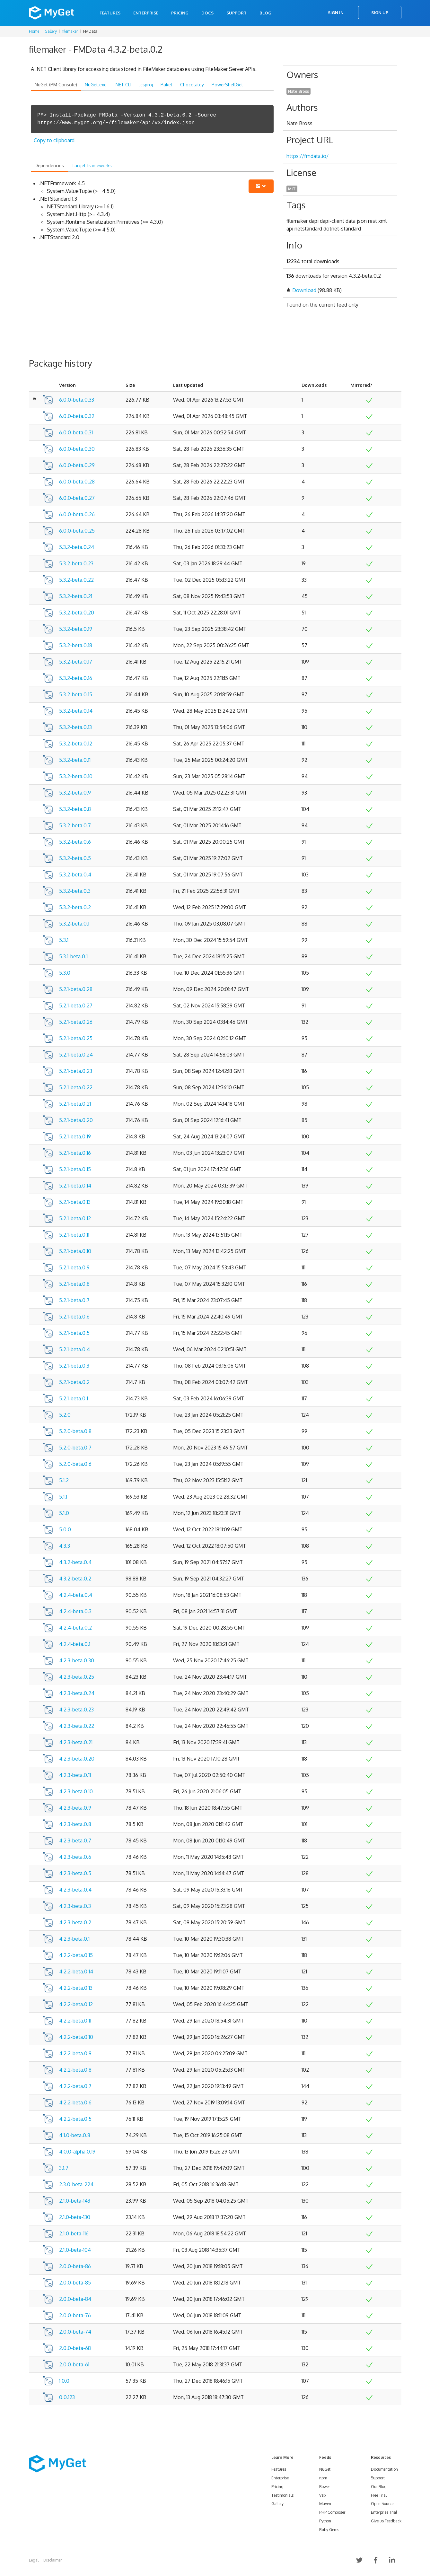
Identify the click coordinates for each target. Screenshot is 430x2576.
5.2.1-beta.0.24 (76, 1054)
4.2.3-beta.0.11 (75, 1775)
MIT (292, 189)
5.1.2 (64, 1480)
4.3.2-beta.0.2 (75, 1578)
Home (34, 31)
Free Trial (379, 2495)
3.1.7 (63, 2168)
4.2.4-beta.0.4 (75, 1595)
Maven (325, 2503)
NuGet (324, 2469)
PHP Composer (332, 2512)
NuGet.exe (96, 84)
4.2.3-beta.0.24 (76, 1693)
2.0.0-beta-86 (75, 2266)
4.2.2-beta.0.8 (75, 2070)
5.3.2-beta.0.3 (75, 891)
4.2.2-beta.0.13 (75, 1988)
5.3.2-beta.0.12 (75, 743)
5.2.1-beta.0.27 (75, 1005)
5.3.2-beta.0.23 (76, 563)
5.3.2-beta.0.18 (75, 645)
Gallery (51, 31)
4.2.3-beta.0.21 (75, 1742)
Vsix (322, 2495)
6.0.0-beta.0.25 (77, 530)
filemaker (70, 31)
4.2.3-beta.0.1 (74, 1939)
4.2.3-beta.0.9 (75, 1808)
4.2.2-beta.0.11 (75, 2020)
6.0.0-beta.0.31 (76, 432)
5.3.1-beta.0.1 (73, 956)
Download (304, 290)
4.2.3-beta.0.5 (75, 1873)
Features (110, 12)
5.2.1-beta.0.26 (75, 1022)
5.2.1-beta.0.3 (74, 1365)
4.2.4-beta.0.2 (75, 1627)
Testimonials (282, 2495)
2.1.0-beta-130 (74, 2217)
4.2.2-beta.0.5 (75, 2119)
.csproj (146, 84)
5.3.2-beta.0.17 (75, 661)
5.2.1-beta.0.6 (74, 1316)
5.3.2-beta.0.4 (75, 874)
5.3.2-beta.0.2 (75, 907)
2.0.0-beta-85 (75, 2282)
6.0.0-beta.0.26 (77, 514)
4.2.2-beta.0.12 (76, 2004)
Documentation (384, 2469)
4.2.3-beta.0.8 (75, 1824)
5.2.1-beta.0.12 (75, 1218)
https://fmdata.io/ (307, 156)
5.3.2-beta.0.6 (75, 842)
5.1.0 (64, 1513)
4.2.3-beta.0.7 (75, 1840)
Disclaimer (52, 2560)
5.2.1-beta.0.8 (74, 1284)
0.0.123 (67, 2397)
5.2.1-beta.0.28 (75, 989)
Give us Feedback (386, 2521)
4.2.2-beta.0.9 (75, 2053)
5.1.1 (63, 1496)
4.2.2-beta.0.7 (75, 2086)
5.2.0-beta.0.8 (75, 1431)
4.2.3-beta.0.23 (76, 1709)
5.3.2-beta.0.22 (76, 580)
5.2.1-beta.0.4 (74, 1349)
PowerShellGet (227, 84)
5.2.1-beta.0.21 (75, 1104)
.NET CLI (122, 84)
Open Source (382, 2503)
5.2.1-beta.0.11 (74, 1234)
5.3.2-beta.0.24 (76, 547)
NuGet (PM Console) (56, 84)
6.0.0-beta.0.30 (77, 449)
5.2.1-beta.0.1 (73, 1398)
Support (236, 12)
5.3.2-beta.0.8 (75, 809)
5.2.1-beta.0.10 (75, 1251)
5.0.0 (65, 1529)
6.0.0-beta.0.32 (76, 416)
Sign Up (379, 12)
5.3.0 (64, 973)
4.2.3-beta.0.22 (76, 1726)
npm (323, 2478)
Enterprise (145, 12)
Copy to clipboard (54, 140)
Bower (324, 2486)
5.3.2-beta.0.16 (75, 678)
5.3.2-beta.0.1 (74, 923)
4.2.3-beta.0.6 (75, 1857)
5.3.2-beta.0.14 (75, 711)
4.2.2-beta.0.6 (75, 2102)
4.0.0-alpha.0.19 (77, 2151)
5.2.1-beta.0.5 (74, 1333)
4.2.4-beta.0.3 (75, 1611)
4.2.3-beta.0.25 (76, 1677)
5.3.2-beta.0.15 (75, 694)
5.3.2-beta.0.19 (75, 629)
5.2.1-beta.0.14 (75, 1185)
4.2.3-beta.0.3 (75, 1906)
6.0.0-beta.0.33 (76, 399)
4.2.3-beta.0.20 (76, 1758)
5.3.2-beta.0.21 (75, 596)
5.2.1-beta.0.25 (75, 1038)
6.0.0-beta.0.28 (77, 481)
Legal (34, 2560)
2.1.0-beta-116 (74, 2233)
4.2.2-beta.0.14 (76, 1971)
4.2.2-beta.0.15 (76, 1955)
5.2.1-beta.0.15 (75, 1169)
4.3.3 (64, 1546)
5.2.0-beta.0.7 (75, 1447)
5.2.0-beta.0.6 (75, 1464)
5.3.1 (63, 940)
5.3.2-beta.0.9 (75, 792)
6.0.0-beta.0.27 (77, 498)
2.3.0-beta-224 (76, 2184)
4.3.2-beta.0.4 (75, 1562)
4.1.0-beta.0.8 (74, 2135)
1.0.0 (64, 2381)
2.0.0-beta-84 (75, 2299)
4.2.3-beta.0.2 (75, 1922)
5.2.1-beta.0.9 (74, 1267)
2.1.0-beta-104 (75, 2250)
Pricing (180, 12)
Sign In (336, 12)
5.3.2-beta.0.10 (75, 776)
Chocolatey (192, 84)
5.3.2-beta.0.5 (75, 858)
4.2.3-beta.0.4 (75, 1889)
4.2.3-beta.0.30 (76, 1660)
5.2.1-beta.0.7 (74, 1300)
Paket (166, 84)
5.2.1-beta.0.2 (74, 1382)
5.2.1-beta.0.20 (76, 1120)
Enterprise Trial (384, 2512)
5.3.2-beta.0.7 (75, 825)
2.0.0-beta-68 (75, 2348)
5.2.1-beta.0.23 (75, 1071)
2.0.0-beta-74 (75, 2331)
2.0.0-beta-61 (74, 2364)
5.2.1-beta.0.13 (75, 1202)
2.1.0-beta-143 (74, 2200)
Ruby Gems (329, 2529)
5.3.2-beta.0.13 (75, 727)
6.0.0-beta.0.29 (77, 465)
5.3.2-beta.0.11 (75, 760)
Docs (207, 12)
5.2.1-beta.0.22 (75, 1087)
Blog (265, 12)
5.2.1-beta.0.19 (75, 1136)
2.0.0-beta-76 (75, 2315)
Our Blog (379, 2486)
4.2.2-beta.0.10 (76, 2037)
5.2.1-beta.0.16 (75, 1153)
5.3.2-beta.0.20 (76, 612)
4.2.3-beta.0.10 (76, 1791)
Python (325, 2521)
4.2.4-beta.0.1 (74, 1644)
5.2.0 (65, 1415)
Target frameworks (92, 165)
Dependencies (49, 165)
